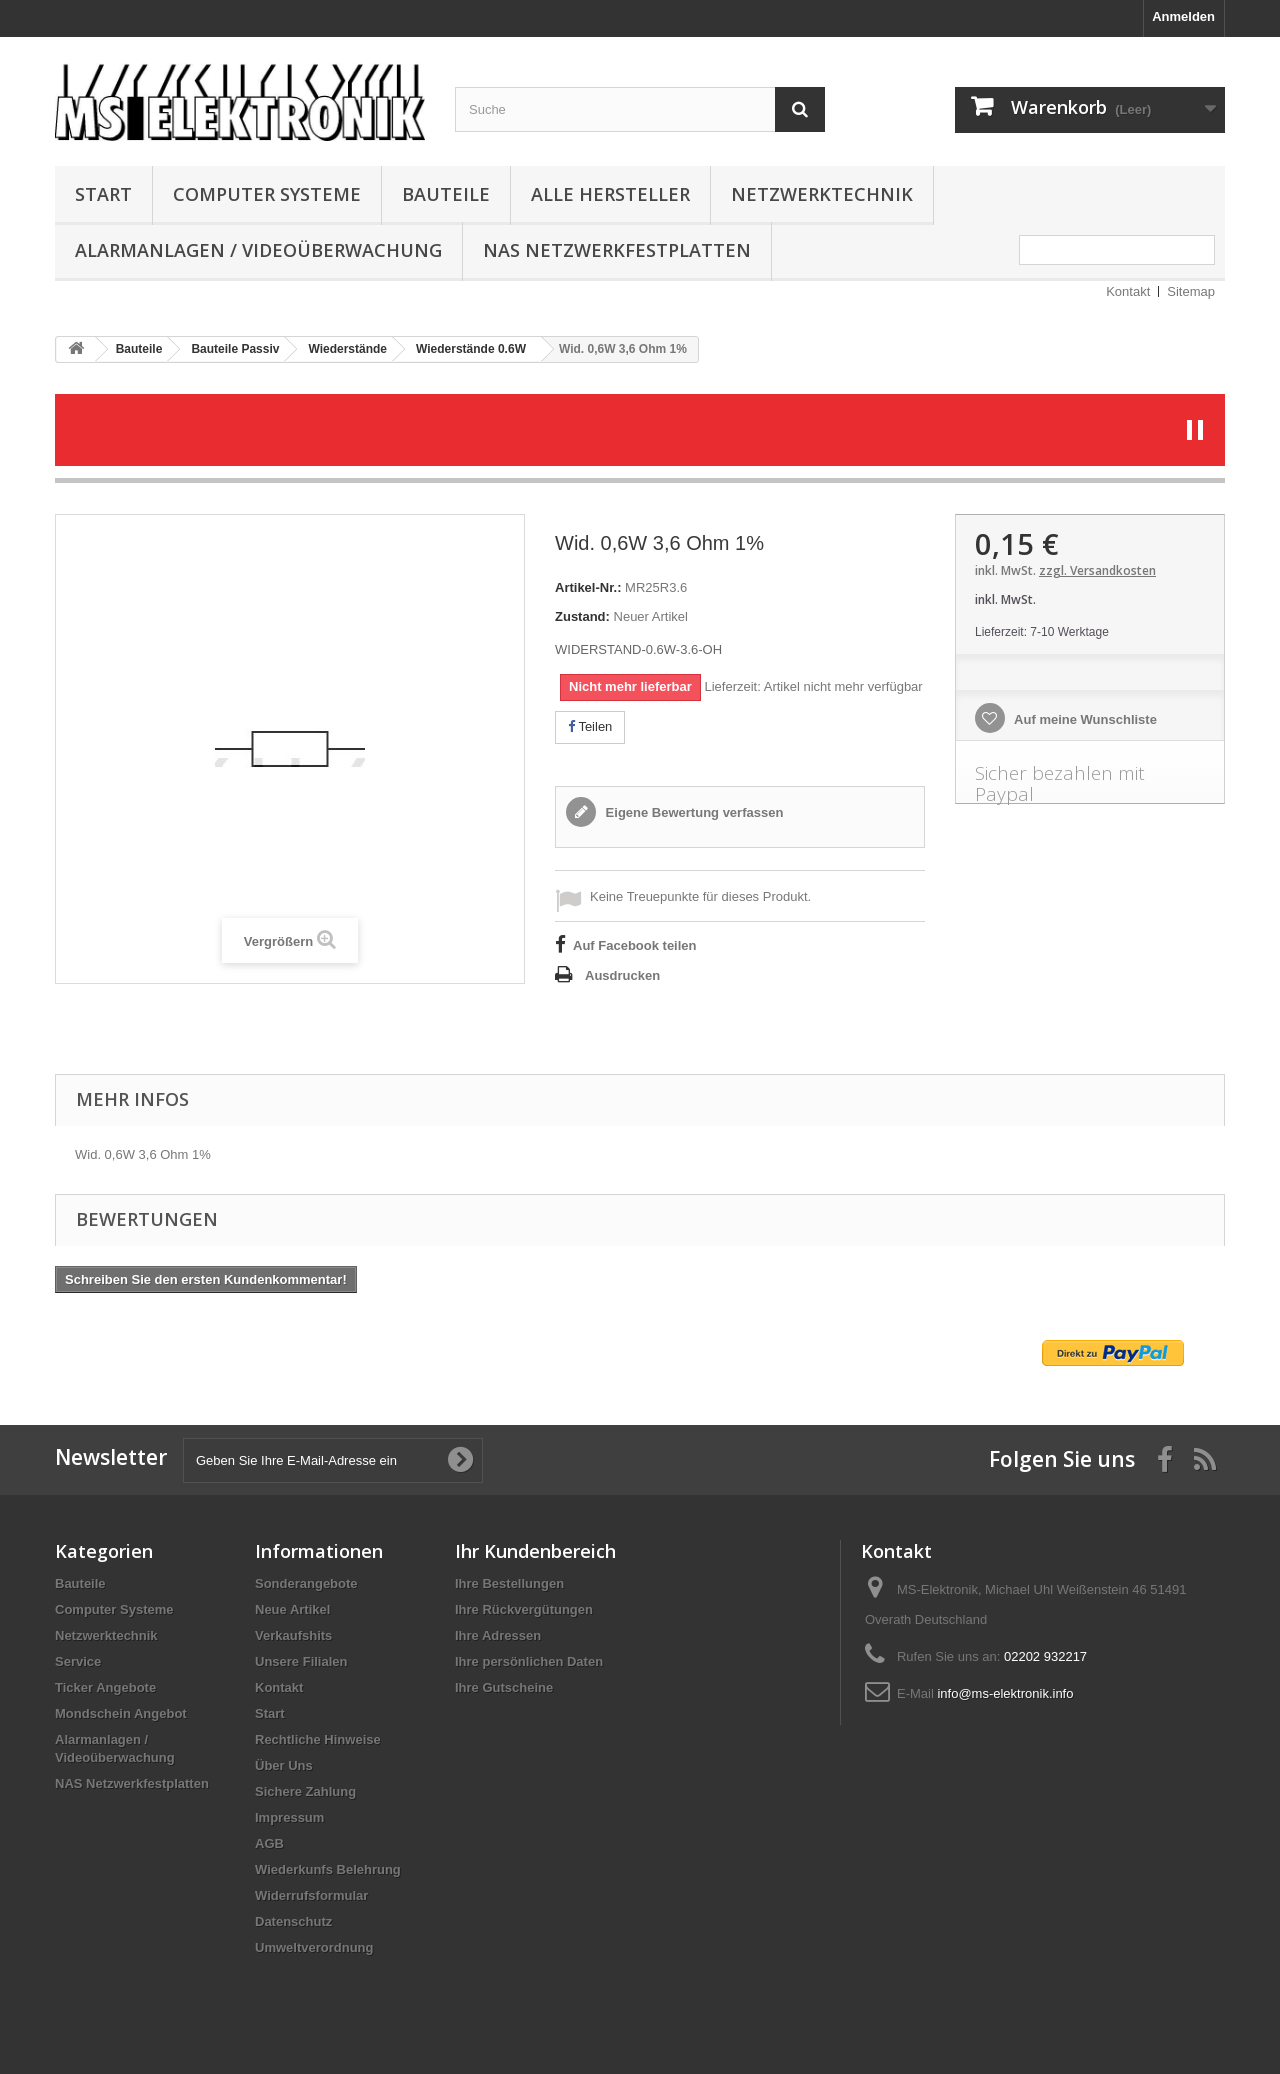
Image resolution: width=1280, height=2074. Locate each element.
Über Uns (284, 1765)
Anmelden (1183, 16)
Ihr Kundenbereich (535, 1551)
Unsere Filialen (301, 1661)
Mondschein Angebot (121, 1713)
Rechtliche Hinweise (318, 1739)
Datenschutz (293, 1921)
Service (78, 1661)
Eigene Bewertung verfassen (692, 812)
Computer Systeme (267, 194)
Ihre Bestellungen (509, 1583)
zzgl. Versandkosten (1097, 570)
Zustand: (582, 616)
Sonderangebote (306, 1583)
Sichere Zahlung (305, 1791)
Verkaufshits (293, 1635)
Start (103, 194)
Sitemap (1191, 291)
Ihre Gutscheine (504, 1687)
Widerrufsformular (311, 1895)
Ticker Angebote (105, 1687)
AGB (269, 1843)
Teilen (590, 726)
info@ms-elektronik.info (1005, 1693)
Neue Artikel (292, 1609)
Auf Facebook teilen (635, 945)
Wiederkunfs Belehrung (328, 1869)
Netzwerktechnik (822, 194)
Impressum (289, 1817)
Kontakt (1128, 291)
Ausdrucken (622, 975)
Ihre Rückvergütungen (524, 1609)
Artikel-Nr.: (588, 587)
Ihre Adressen (498, 1635)
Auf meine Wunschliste (1084, 719)
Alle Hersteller (610, 194)
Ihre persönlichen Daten (529, 1661)
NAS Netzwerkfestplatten (617, 250)
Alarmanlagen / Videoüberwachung (258, 250)
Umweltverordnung (314, 1947)
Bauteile (446, 194)
